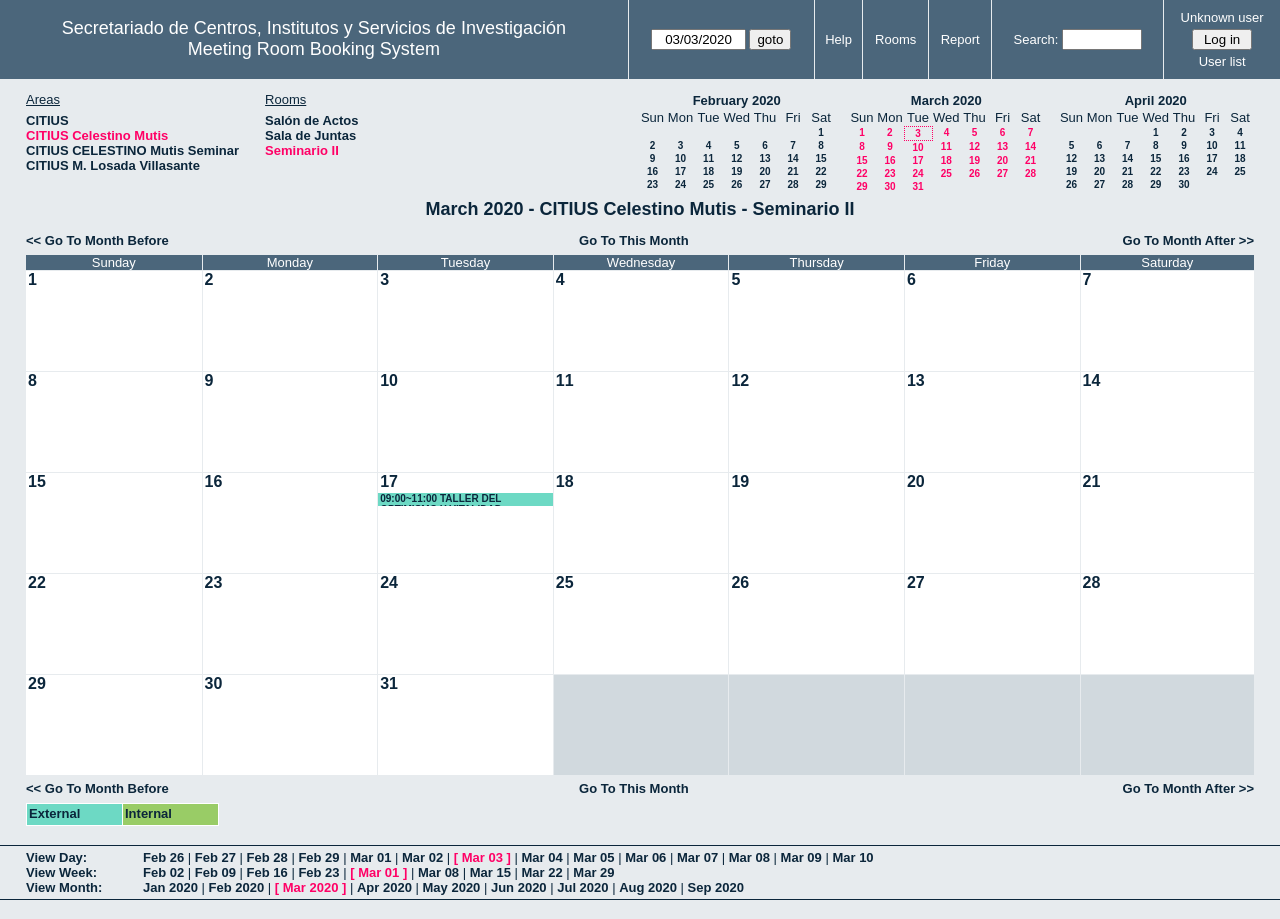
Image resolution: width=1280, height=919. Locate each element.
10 (680, 158)
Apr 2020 (384, 887)
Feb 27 (215, 857)
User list (1222, 61)
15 (820, 158)
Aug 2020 (648, 887)
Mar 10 (852, 857)
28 (792, 184)
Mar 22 (542, 872)
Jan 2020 (170, 887)
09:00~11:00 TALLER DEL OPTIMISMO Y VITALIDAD (441, 499)
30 (889, 186)
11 (708, 158)
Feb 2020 (237, 887)
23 (652, 184)
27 (764, 184)
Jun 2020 (519, 887)
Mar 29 (593, 872)
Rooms (895, 39)
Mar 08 (749, 857)
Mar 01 (370, 857)
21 (792, 171)
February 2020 (737, 100)
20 (764, 171)
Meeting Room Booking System (314, 49)
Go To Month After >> (1188, 240)
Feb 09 (215, 872)
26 (736, 184)
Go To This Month (634, 240)
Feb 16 (267, 872)
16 (652, 171)
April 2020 (1156, 100)
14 (792, 158)
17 (680, 171)
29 (820, 184)
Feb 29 (318, 857)
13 (764, 158)
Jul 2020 (582, 887)
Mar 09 (801, 857)
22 (820, 171)
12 (736, 158)
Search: (1036, 39)
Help (838, 39)
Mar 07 (697, 857)
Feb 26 (163, 857)
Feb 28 (267, 857)
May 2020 (452, 887)
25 (708, 184)
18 (708, 171)
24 (680, 184)
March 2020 (946, 100)
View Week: (61, 872)
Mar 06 (645, 857)
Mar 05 (593, 857)
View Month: (64, 887)
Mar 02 (422, 857)
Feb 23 (318, 872)
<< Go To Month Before (97, 240)
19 (736, 171)
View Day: (56, 857)
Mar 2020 (311, 887)
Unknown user (1222, 17)
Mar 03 (482, 857)
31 (917, 186)
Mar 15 (490, 872)
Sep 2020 (716, 887)
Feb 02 (163, 872)
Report (960, 39)
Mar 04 (542, 857)
